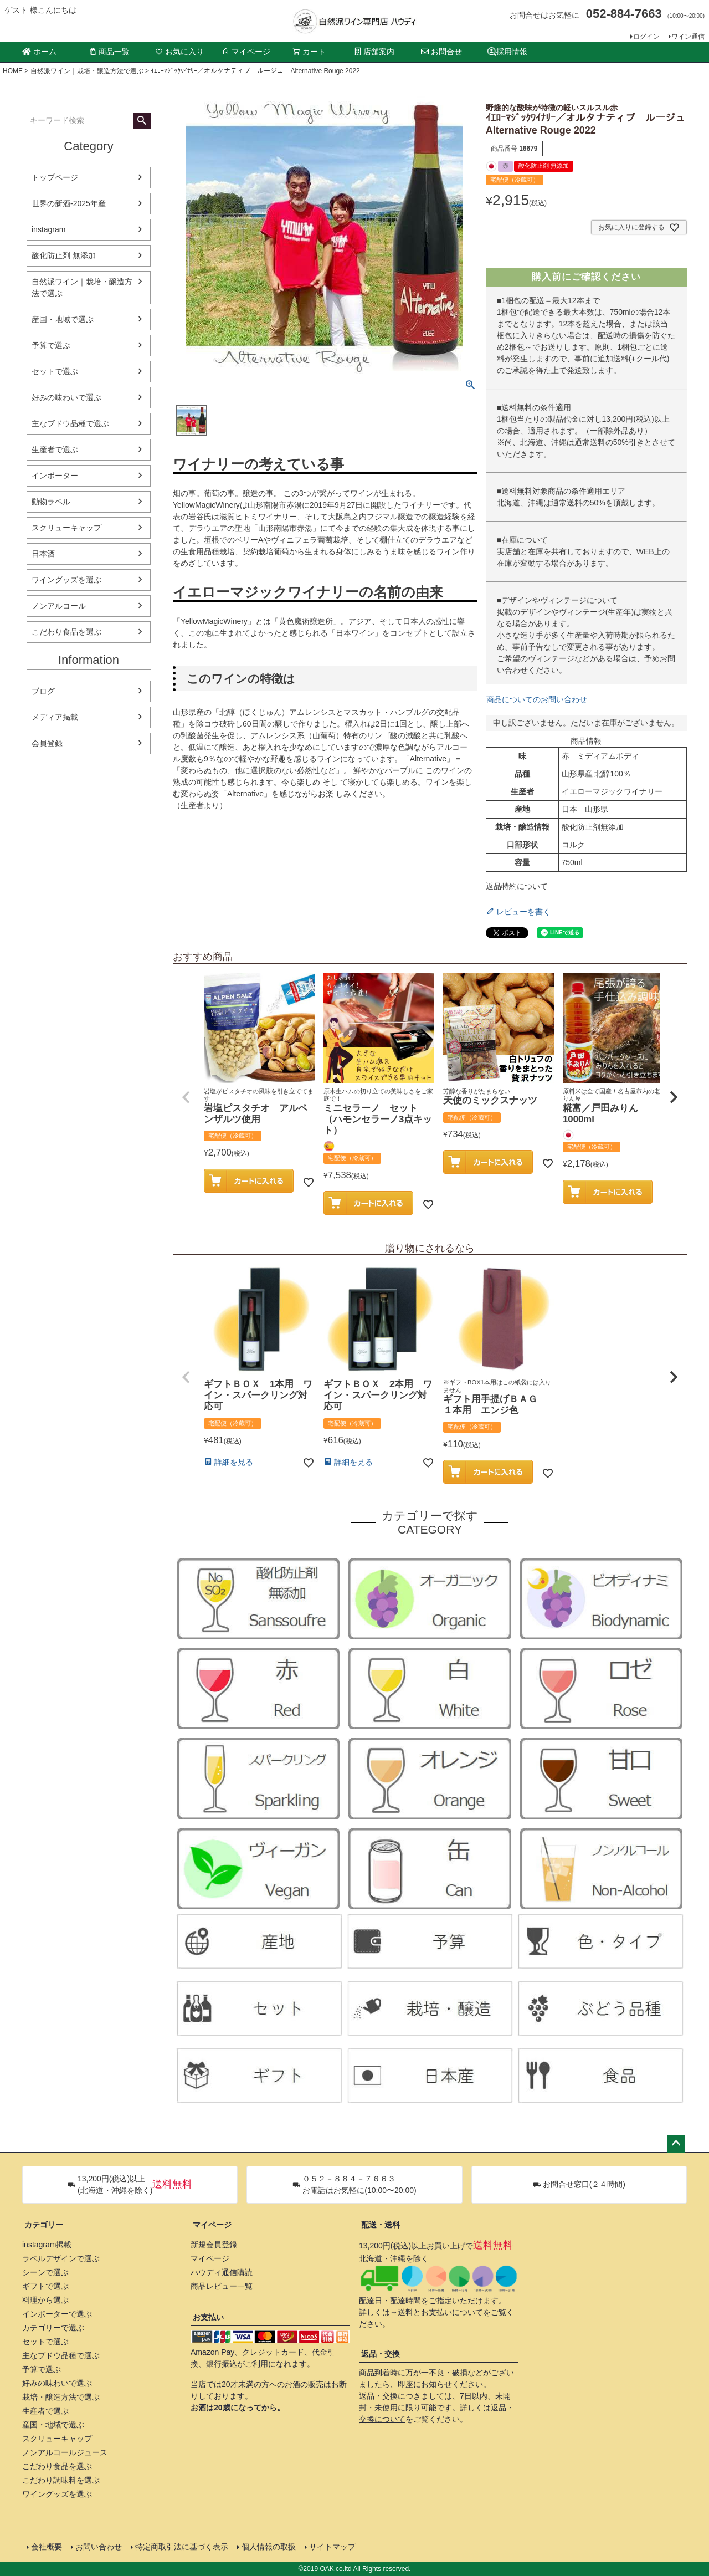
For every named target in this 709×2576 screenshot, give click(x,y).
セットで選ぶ (55, 371)
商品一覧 (109, 51)
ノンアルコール (59, 605)
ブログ (43, 691)
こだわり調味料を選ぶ (61, 2480)
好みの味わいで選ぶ (66, 397)
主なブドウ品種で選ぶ (70, 423)
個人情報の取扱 (269, 2546)
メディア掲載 (55, 717)
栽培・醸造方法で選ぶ (61, 2397)
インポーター (55, 475)
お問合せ (441, 51)
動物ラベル (51, 501)
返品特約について (517, 886)
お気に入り (179, 51)
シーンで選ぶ (45, 2272)
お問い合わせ (98, 2546)
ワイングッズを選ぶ (66, 579)
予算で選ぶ (51, 345)
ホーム (39, 51)
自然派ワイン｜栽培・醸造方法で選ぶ (86, 71)
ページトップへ (676, 2144)
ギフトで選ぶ (45, 2286)
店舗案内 (374, 51)
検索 (141, 121)
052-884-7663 (624, 14)
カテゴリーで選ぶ (53, 2327)
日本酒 (43, 553)
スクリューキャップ (66, 527)
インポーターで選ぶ (57, 2313)
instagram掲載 (46, 2244)
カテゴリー (43, 2224)
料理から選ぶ (45, 2300)
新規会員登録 (214, 2244)
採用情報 (507, 52)
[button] (186, 1097)
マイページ (246, 51)
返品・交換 (380, 2353)
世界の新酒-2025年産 (69, 203)
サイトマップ (332, 2546)
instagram (48, 229)
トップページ (55, 177)
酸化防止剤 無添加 (64, 255)
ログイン (646, 36)
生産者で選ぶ (55, 449)
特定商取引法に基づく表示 (181, 2546)
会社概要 (46, 2546)
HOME (13, 71)
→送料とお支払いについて (436, 2312)
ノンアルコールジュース (64, 2452)
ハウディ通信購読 (222, 2272)
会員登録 (47, 743)
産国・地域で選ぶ (63, 319)
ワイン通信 (688, 36)
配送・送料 (380, 2224)
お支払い (208, 2317)
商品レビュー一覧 (222, 2286)
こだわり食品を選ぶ (66, 631)
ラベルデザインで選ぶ (61, 2258)
